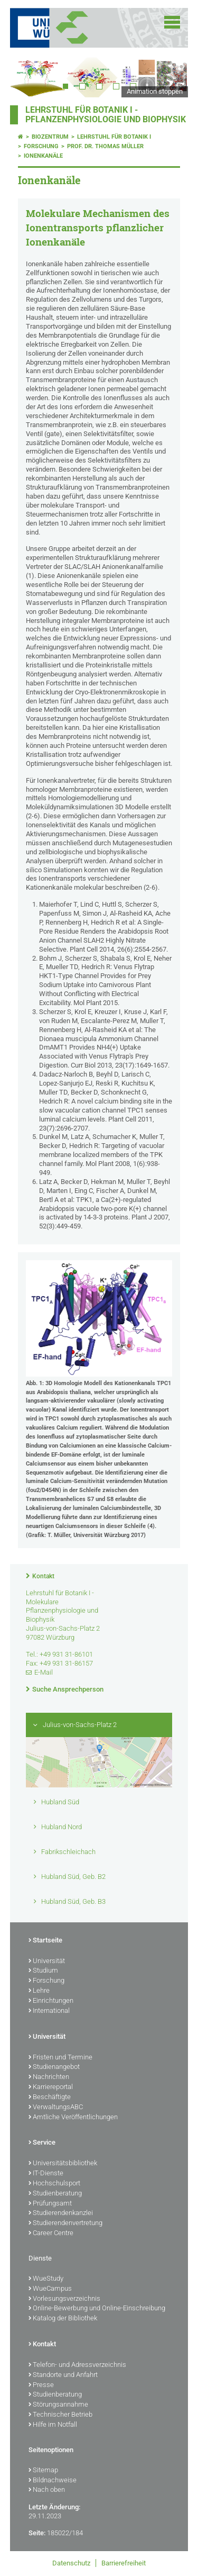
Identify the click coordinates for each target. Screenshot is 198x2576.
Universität (47, 1961)
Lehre (39, 1991)
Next (169, 76)
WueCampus (50, 2289)
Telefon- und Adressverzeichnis (77, 2365)
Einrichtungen (51, 2001)
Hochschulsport (54, 2184)
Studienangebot (54, 2067)
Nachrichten (49, 2077)
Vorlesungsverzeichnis (64, 2299)
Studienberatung (55, 2194)
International (49, 2011)
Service (42, 2143)
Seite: (37, 2533)
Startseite (45, 1941)
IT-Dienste (46, 2174)
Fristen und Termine (60, 2058)
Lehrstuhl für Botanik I (114, 136)
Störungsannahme (58, 2405)
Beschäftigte (50, 2097)
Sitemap (43, 2470)
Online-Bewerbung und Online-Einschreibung (97, 2308)
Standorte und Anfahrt (63, 2375)
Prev (28, 76)
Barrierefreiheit (123, 2563)
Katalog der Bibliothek (63, 2319)
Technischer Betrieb (60, 2415)
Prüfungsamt (50, 2204)
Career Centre (51, 2233)
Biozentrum (50, 136)
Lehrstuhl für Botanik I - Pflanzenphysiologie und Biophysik (105, 114)
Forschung (41, 146)
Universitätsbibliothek (63, 2163)
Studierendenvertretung (65, 2223)
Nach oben (47, 2490)
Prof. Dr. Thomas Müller (105, 146)
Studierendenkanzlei (61, 2213)
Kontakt (43, 1576)
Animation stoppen (155, 91)
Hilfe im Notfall (53, 2425)
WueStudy (46, 2279)
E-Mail (43, 1672)
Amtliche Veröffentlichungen (73, 2117)
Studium (43, 1971)
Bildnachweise (53, 2480)
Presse (41, 2385)
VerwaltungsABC (56, 2107)
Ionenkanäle (43, 155)
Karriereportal (51, 2087)
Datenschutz (71, 2563)
